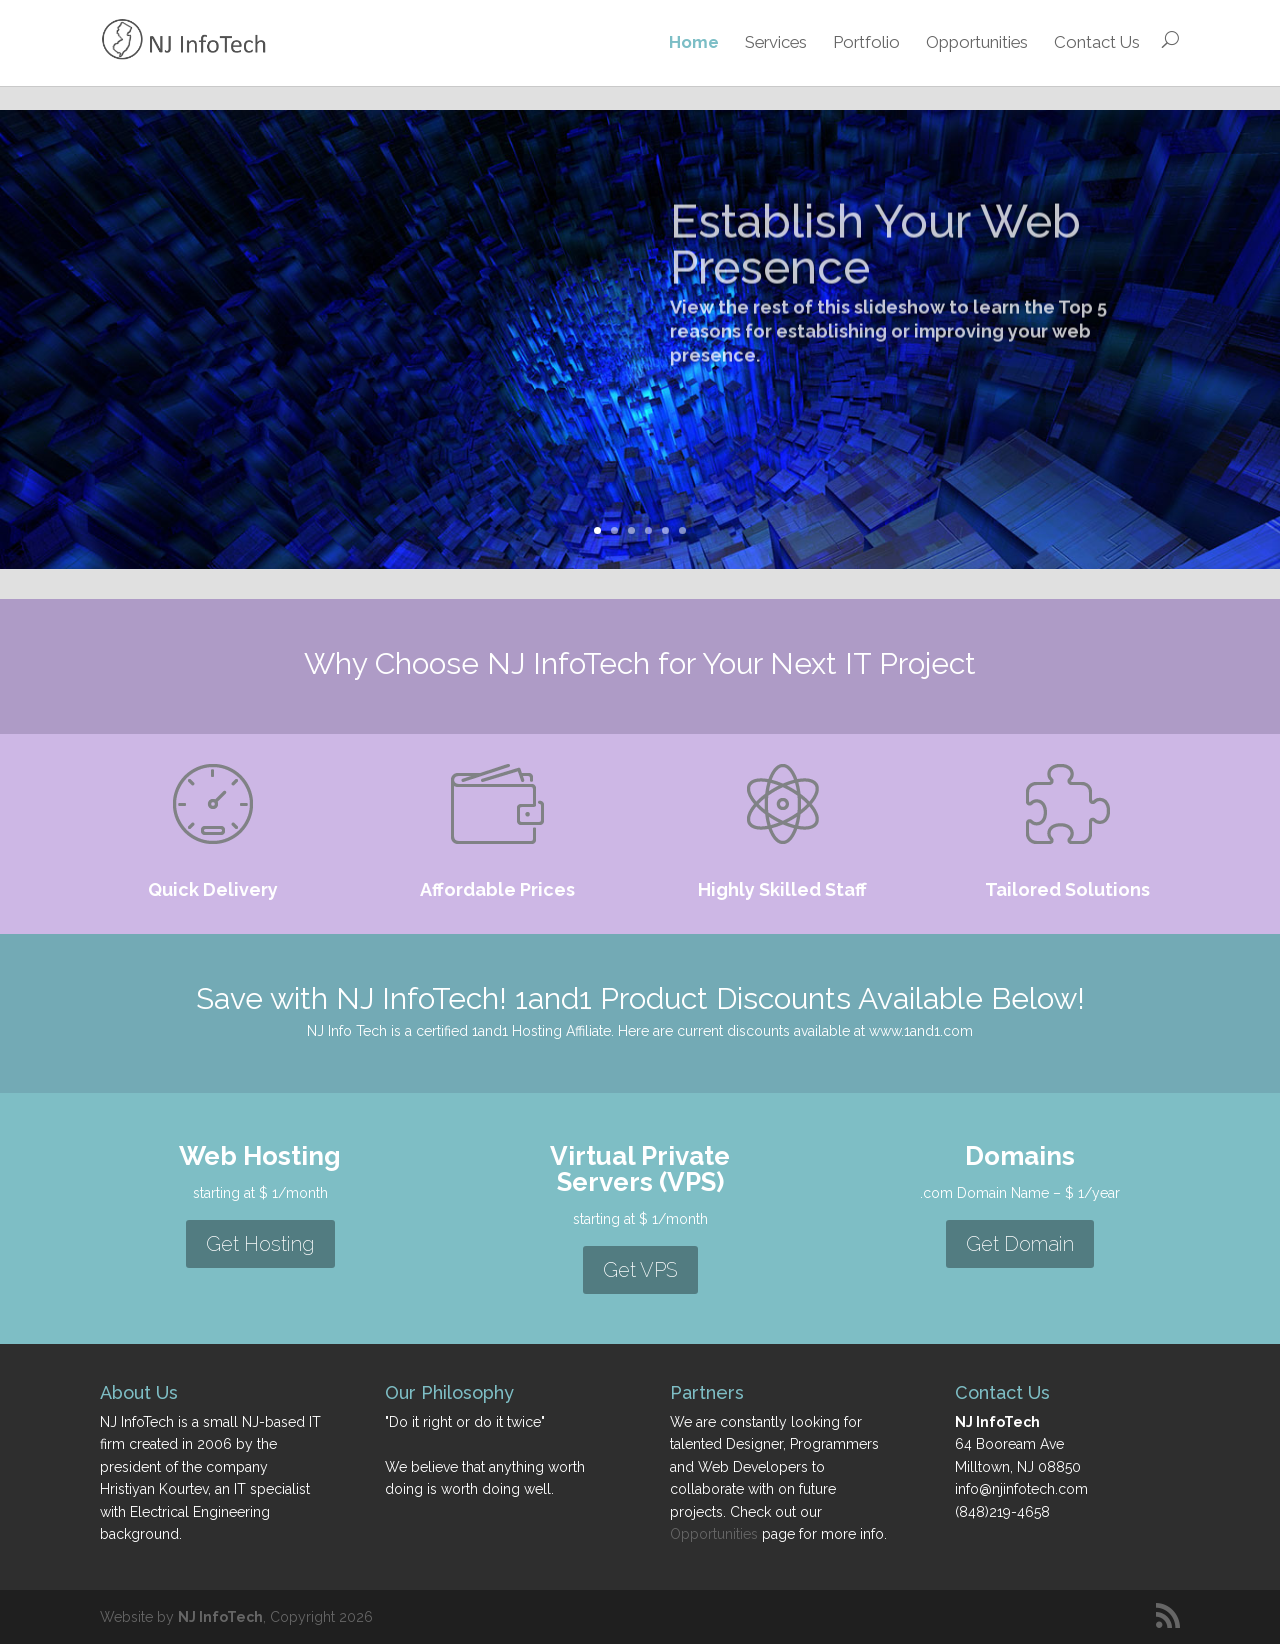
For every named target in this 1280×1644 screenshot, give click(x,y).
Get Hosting (260, 1244)
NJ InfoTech (220, 1617)
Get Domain (1020, 1244)
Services (776, 42)
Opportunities (977, 42)
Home (694, 42)
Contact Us (1097, 42)
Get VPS (640, 1270)
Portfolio (866, 42)
